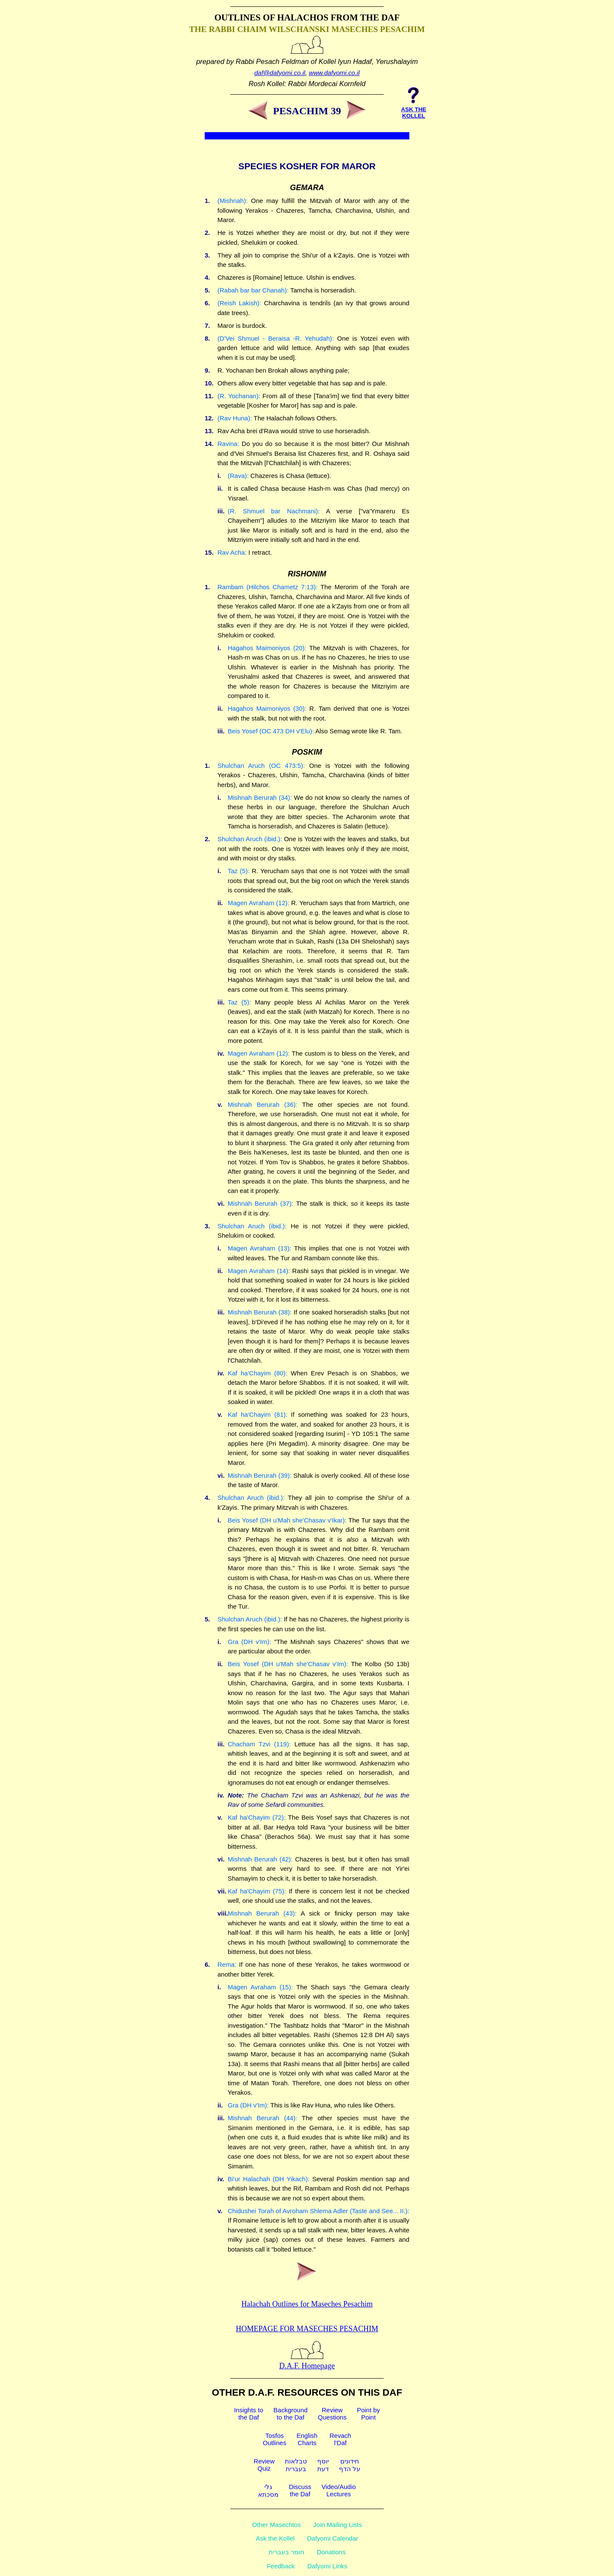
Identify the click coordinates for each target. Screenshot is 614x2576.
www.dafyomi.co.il (334, 72)
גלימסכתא (268, 2490)
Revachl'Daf (340, 2439)
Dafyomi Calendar (332, 2538)
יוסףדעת (323, 2464)
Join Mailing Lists (337, 2524)
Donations (331, 2552)
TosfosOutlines (274, 2439)
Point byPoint (368, 2413)
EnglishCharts (306, 2439)
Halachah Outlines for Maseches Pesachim (307, 2304)
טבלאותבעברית (296, 2464)
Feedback (280, 2566)
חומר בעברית (286, 2552)
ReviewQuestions (332, 2413)
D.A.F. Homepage (307, 2361)
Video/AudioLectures (338, 2490)
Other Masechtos (276, 2524)
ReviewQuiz (264, 2464)
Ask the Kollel (275, 2538)
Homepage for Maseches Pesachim (307, 2328)
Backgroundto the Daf (290, 2413)
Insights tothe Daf (248, 2413)
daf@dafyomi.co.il (280, 72)
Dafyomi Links (327, 2566)
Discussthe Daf (300, 2490)
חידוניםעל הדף (349, 2464)
